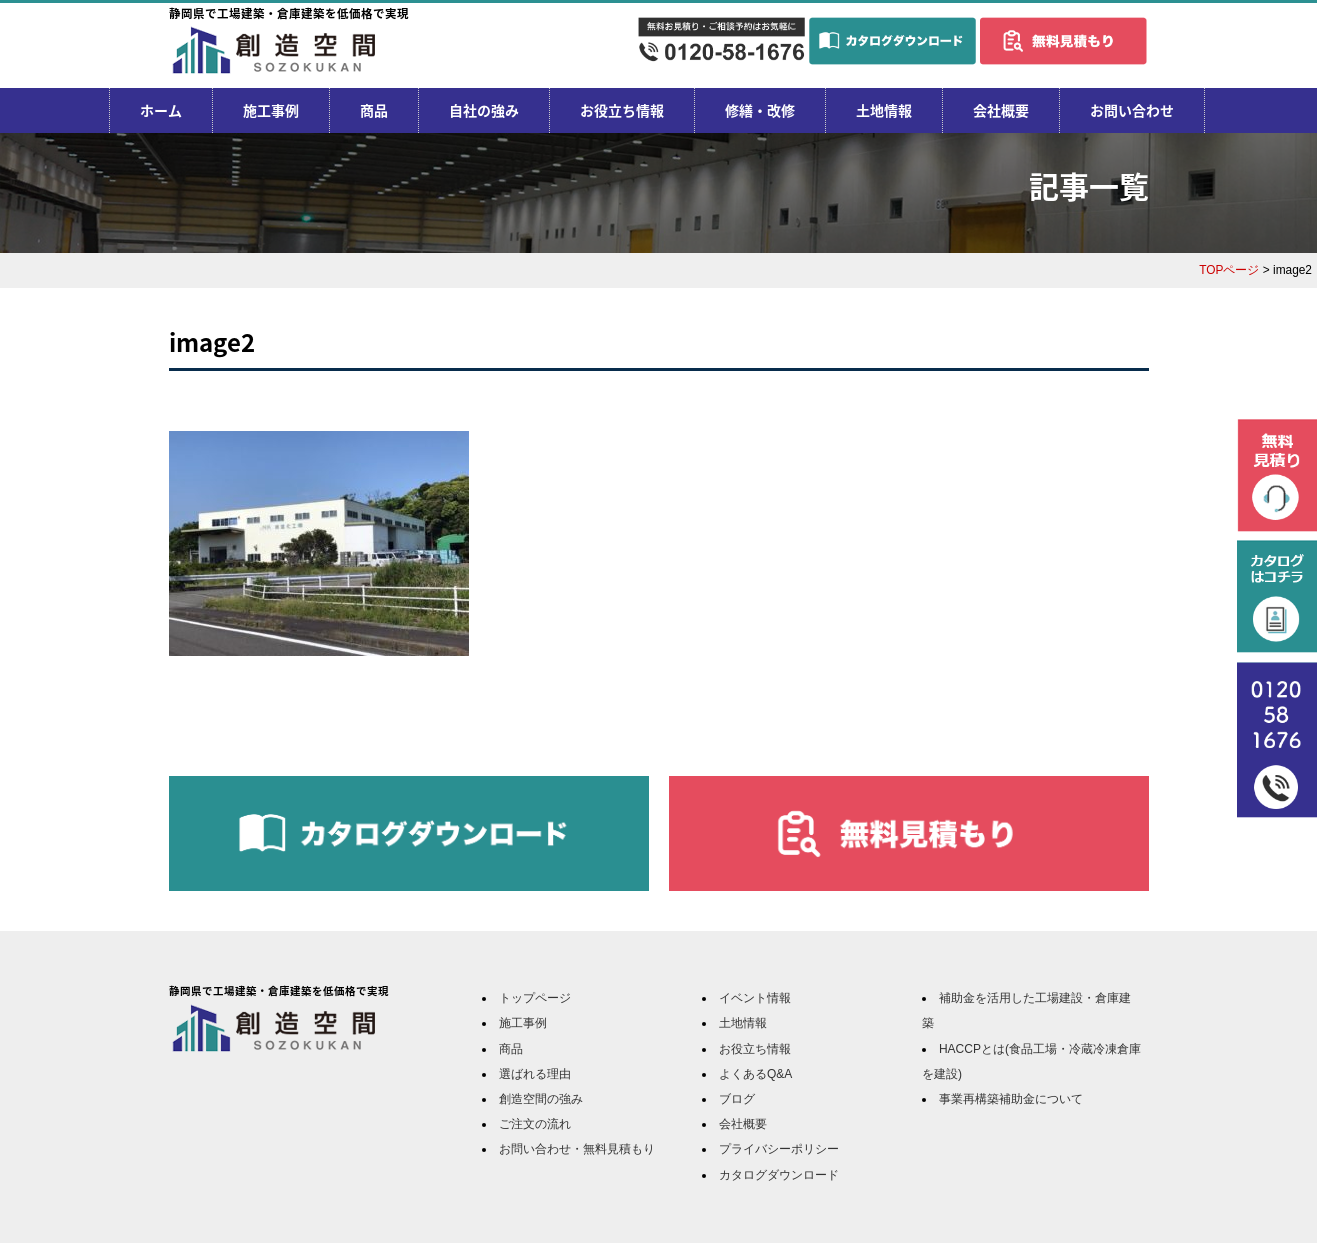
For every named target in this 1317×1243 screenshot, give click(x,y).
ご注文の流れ (535, 1124)
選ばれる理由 (535, 1074)
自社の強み (484, 110)
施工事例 (271, 110)
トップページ (535, 998)
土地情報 (884, 110)
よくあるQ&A (755, 1074)
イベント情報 (755, 998)
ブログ (737, 1099)
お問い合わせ (1132, 110)
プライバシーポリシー (779, 1149)
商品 (374, 110)
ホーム (161, 110)
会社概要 (1001, 110)
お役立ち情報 (622, 110)
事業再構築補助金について (1011, 1099)
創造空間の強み (541, 1099)
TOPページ (1229, 270)
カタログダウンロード (779, 1175)
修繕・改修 (760, 110)
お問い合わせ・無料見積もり (577, 1149)
